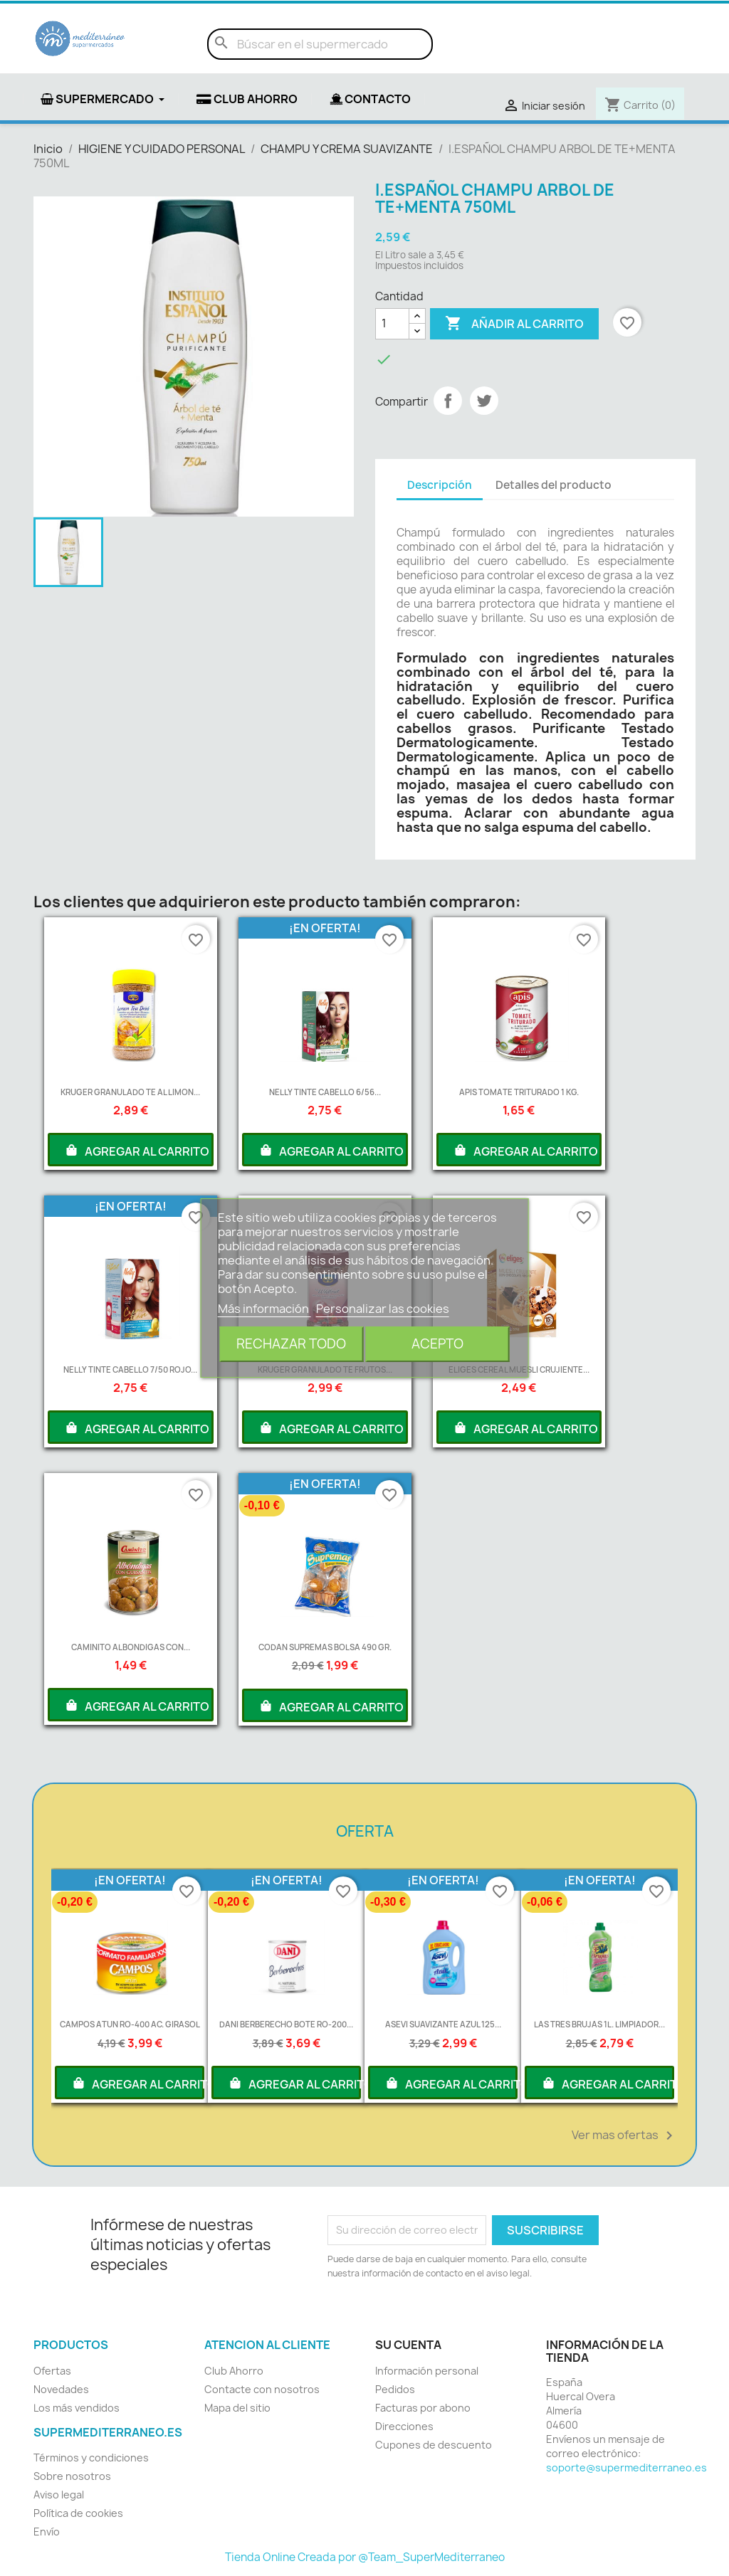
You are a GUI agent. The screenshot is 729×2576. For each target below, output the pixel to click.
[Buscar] (320, 44)
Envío (46, 2531)
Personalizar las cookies (382, 1308)
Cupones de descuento (433, 2444)
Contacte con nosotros (262, 2389)
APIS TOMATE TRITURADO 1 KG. (519, 1092)
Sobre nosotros (72, 2476)
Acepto (437, 1344)
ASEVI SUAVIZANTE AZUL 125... (443, 2024)
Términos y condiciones (91, 2457)
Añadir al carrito (514, 324)
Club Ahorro (233, 2370)
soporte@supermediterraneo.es (626, 2467)
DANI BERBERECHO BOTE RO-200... (286, 2024)
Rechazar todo (291, 1344)
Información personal (426, 2370)
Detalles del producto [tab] (553, 484)
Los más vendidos (76, 2407)
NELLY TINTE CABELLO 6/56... (325, 1092)
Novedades (61, 2389)
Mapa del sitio (237, 2407)
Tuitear (484, 400)
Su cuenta (408, 2345)
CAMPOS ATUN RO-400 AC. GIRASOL (130, 2024)
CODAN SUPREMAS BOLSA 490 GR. (325, 1647)
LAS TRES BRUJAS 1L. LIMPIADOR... (599, 2024)
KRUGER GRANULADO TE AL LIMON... (130, 1092)
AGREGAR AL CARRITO (136, 1150)
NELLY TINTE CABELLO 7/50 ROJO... (130, 1369)
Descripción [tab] (439, 484)
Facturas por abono (423, 2407)
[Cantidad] (392, 323)
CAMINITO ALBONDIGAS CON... (130, 1647)
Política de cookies (78, 2513)
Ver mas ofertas (625, 2135)
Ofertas (52, 2370)
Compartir (448, 400)
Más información (264, 1308)
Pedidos (395, 2389)
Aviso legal (58, 2494)
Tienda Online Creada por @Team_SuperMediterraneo (365, 2557)
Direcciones (404, 2426)
